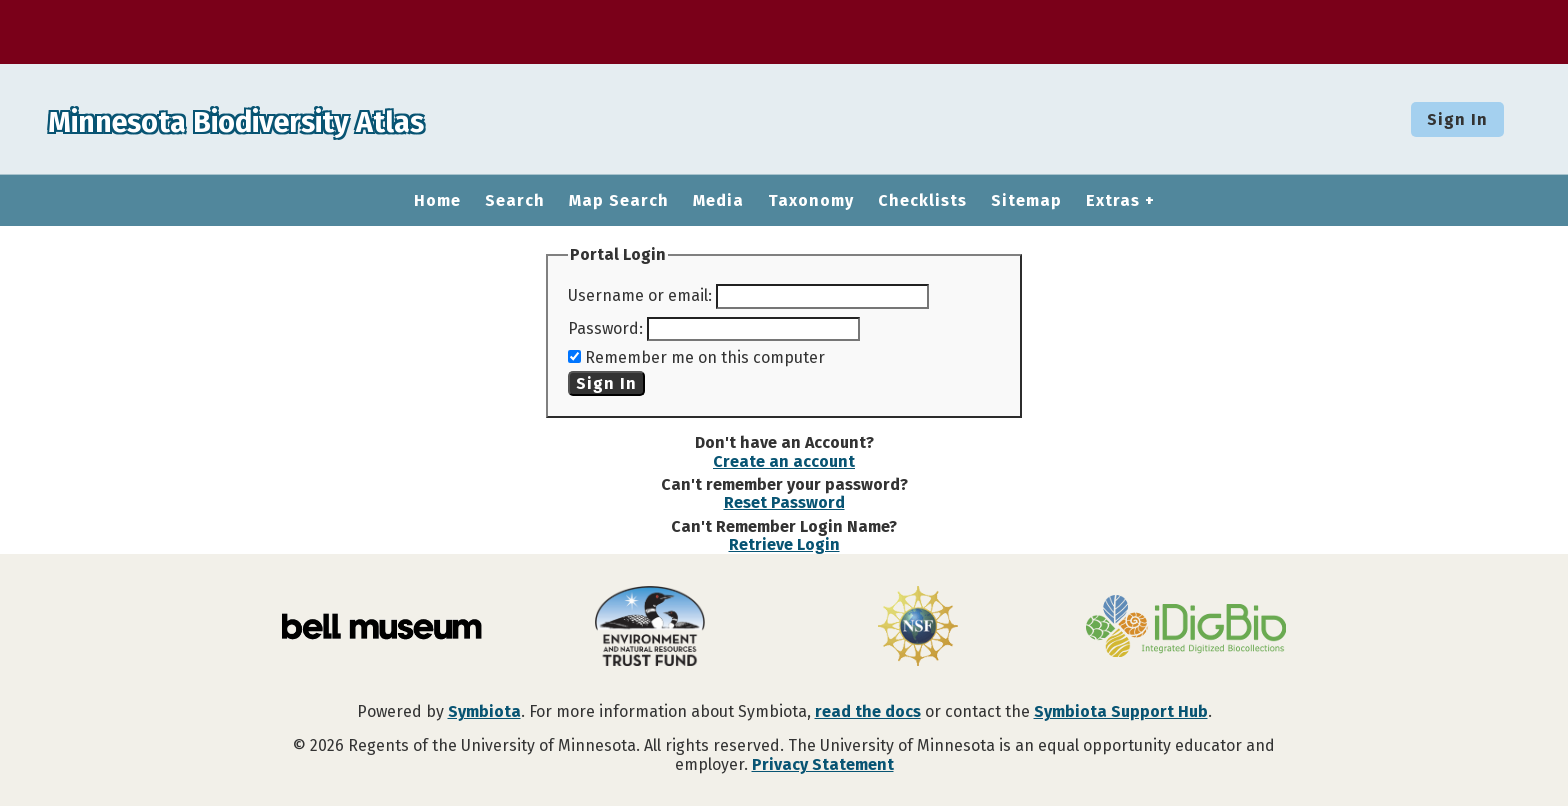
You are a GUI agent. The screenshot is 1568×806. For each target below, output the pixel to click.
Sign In (1457, 119)
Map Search (619, 201)
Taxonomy (811, 201)
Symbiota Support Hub (1121, 711)
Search (515, 201)
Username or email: (640, 295)
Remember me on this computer (705, 357)
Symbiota (484, 711)
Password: (605, 328)
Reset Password (784, 502)
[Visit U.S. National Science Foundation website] (918, 628)
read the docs (868, 711)
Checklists (922, 201)
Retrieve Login (784, 544)
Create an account (784, 461)
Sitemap (1026, 201)
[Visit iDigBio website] (1186, 628)
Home (437, 201)
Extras (1113, 201)
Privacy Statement (823, 764)
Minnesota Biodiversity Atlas (311, 119)
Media (718, 201)
